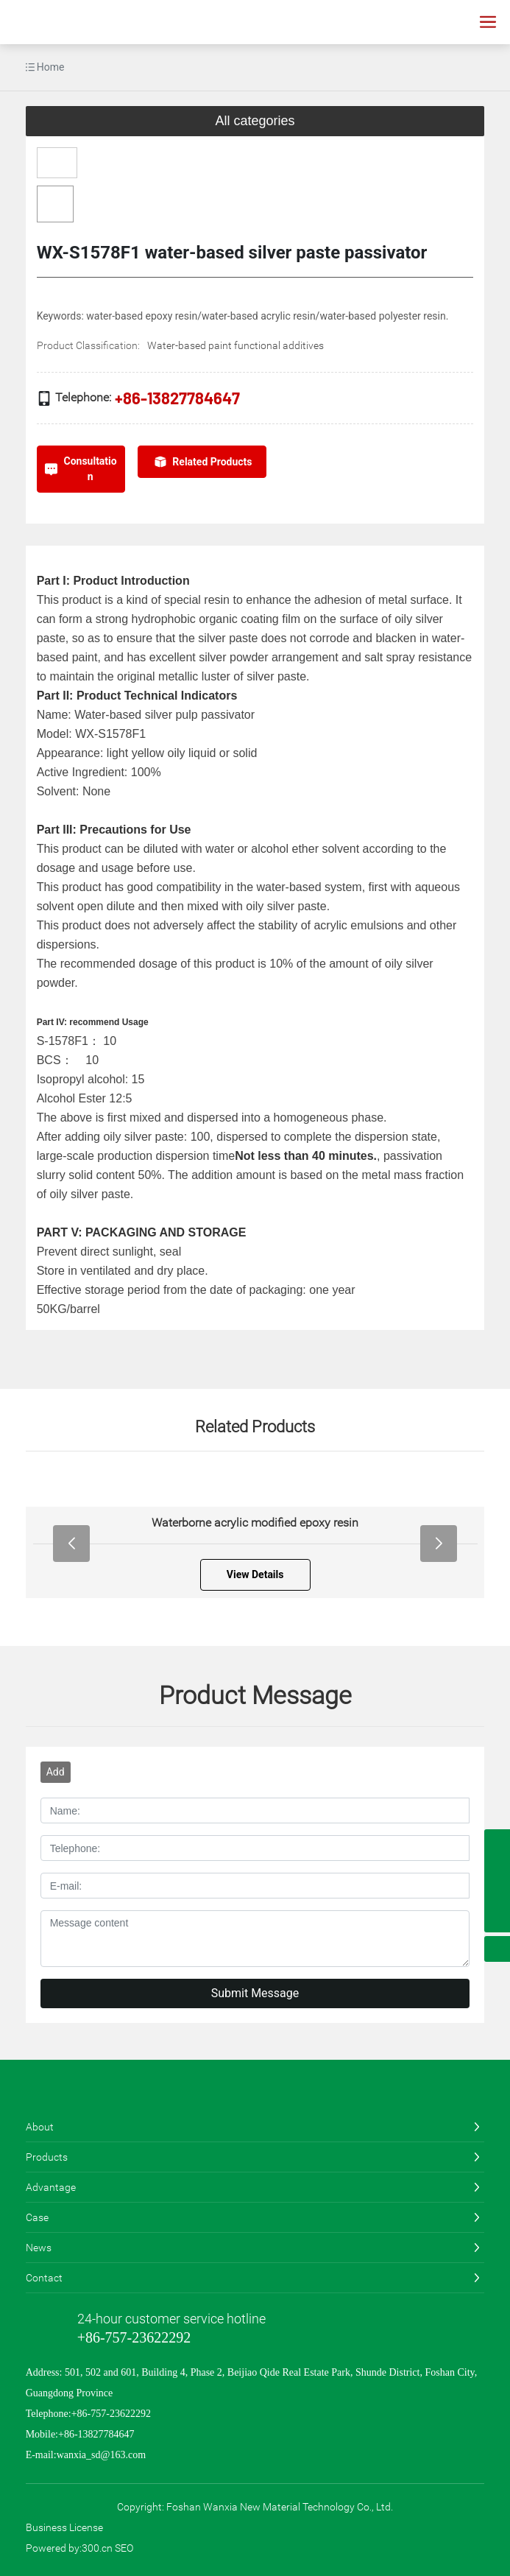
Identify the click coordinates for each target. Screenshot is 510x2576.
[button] (71, 1543)
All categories (254, 120)
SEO (124, 2548)
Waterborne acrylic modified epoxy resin (269, 1523)
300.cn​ (97, 2548)
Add (55, 1772)
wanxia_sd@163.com (101, 2454)
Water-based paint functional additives (235, 345)
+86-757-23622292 (134, 2337)
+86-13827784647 (177, 397)
